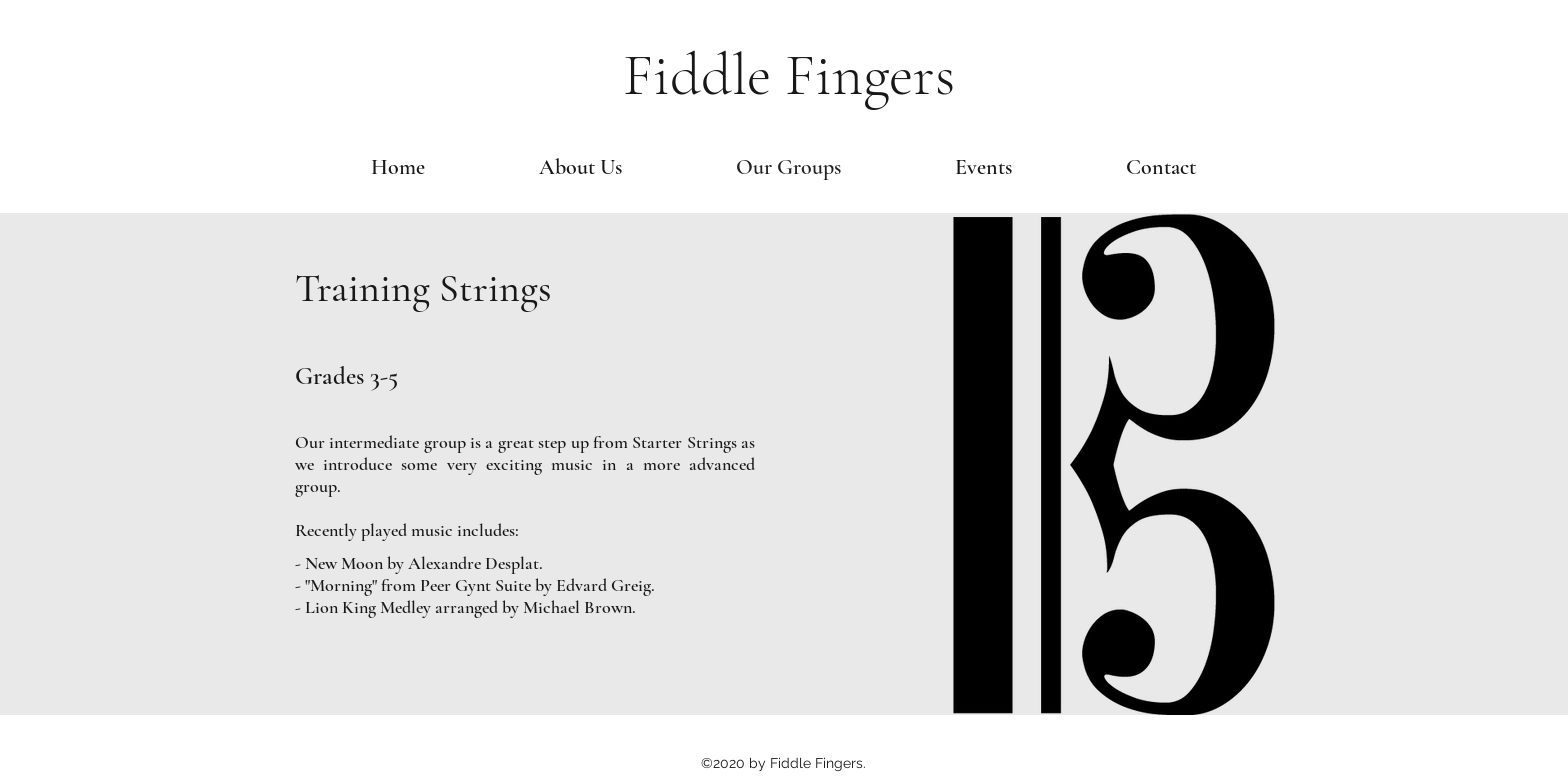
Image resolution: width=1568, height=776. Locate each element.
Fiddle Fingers (789, 75)
